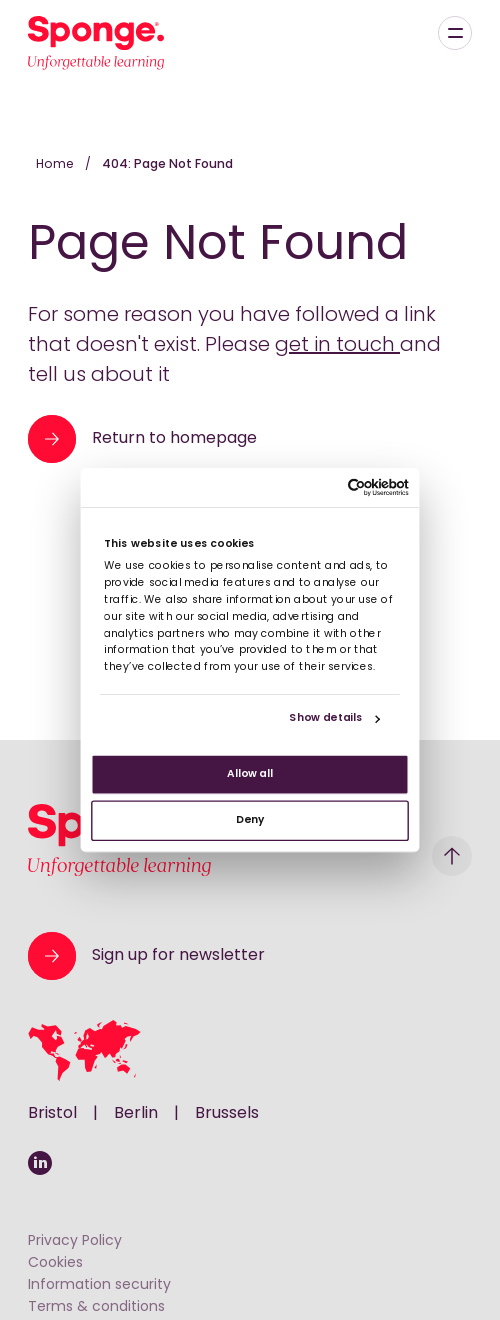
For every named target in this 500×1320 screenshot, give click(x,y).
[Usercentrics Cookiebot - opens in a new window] (347, 487)
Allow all (250, 774)
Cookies (55, 1263)
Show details (325, 718)
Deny (250, 820)
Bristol (52, 1114)
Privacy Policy (75, 1241)
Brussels (227, 1114)
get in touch (337, 346)
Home (56, 165)
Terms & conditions (96, 1307)
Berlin (136, 1114)
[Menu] (455, 33)
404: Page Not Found (167, 165)
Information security (99, 1285)
